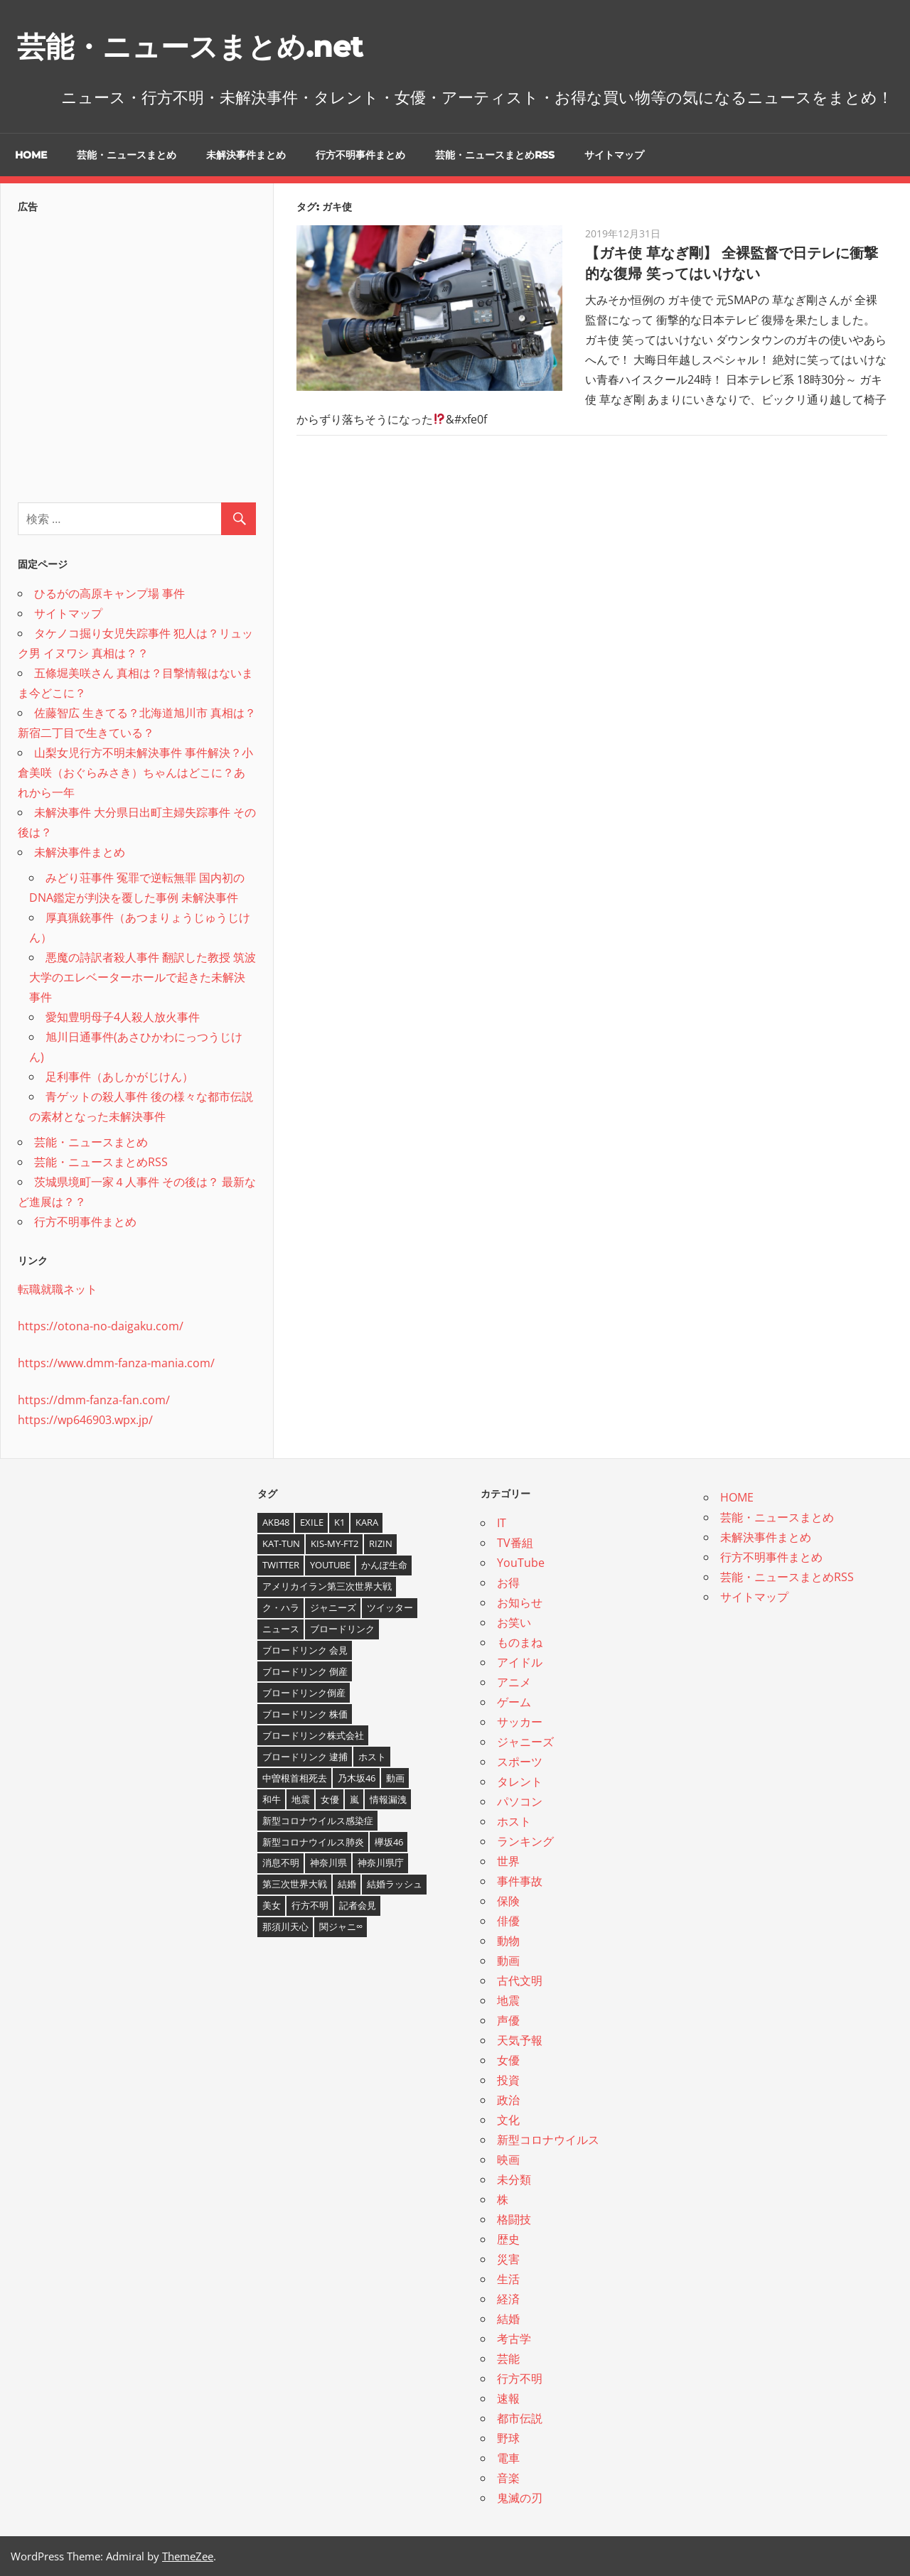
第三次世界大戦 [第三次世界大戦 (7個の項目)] (294, 1883)
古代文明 (519, 1980)
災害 (508, 2259)
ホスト (514, 1821)
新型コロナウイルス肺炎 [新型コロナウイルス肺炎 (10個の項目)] (313, 1842)
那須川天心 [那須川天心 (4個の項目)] (285, 1926)
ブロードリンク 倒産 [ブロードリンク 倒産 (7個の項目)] (305, 1671)
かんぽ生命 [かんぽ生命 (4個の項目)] (384, 1564)
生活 (508, 2279)
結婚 (508, 2319)
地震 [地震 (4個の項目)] (300, 1799)
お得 (508, 1582)
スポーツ (519, 1761)
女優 (508, 2060)
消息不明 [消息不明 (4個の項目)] (280, 1862)
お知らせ (519, 1602)
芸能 (508, 2358)
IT (501, 1523)
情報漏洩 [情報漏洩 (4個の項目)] (388, 1799)
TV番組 (515, 1543)
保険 (508, 1901)
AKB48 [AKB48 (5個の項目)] (275, 1522)
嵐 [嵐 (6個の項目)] (354, 1799)
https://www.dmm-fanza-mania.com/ (116, 1363)
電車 (508, 2458)
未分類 (514, 2179)
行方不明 (519, 2378)
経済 (508, 2299)
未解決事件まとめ (246, 155)
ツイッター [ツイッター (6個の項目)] (390, 1607)
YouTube (521, 1562)
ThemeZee (187, 2556)
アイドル (519, 1662)
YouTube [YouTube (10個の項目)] (330, 1564)
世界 (508, 1861)
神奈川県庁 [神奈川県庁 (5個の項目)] (381, 1862)
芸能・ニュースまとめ (126, 155)
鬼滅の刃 (519, 2498)
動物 (508, 1941)
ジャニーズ (525, 1742)
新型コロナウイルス (548, 2139)
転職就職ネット (57, 1289)
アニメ (514, 1682)
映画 (508, 2159)
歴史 (508, 2239)
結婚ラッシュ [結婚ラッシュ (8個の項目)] (394, 1883)
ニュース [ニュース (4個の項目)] (280, 1628)
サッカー (519, 1722)
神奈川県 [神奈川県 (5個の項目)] (328, 1862)
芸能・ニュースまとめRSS (495, 155)
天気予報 (519, 2040)
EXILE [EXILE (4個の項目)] (311, 1522)
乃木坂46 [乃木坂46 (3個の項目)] (356, 1778)
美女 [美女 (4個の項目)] (271, 1905)
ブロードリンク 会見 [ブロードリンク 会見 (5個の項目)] (305, 1650)
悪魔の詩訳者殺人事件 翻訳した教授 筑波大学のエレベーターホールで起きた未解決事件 (142, 977)
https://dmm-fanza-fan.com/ (94, 1400)
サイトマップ (614, 155)
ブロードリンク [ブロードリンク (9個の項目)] (342, 1628)
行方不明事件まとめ (360, 155)
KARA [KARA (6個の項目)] (366, 1522)
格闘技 (514, 2219)
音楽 (508, 2478)
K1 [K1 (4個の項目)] (339, 1522)
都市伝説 (519, 2418)
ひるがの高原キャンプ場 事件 (109, 593)
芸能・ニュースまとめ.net (190, 46)
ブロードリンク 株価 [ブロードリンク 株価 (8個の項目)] (305, 1714)
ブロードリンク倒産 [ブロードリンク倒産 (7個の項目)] (304, 1692)
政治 (508, 2100)
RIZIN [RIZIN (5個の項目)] (380, 1543)
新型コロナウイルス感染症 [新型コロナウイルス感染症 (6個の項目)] (317, 1820)
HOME (31, 155)
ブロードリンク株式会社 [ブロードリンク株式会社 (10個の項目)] (313, 1735)
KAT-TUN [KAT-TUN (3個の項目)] (281, 1543)
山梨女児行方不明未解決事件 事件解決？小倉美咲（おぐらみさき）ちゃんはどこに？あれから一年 (135, 772)
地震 (508, 2000)
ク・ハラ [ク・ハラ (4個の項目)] (280, 1607)
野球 (508, 2438)
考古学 (514, 2338)
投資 (508, 2080)
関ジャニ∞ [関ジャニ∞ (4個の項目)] (341, 1926)
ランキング (525, 1841)
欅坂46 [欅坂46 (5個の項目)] (389, 1842)
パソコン (519, 1801)
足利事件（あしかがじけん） (119, 1076)
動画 (508, 1960)
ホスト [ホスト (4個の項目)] (372, 1756)
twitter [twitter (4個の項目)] (280, 1564)
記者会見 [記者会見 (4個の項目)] (357, 1905)
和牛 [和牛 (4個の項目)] (271, 1799)
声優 (508, 2020)
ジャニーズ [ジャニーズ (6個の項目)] (333, 1607)
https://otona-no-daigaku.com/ (100, 1326)
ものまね (519, 1642)
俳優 (508, 1921)
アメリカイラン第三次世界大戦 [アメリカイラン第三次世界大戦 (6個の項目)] (327, 1586)
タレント (519, 1781)
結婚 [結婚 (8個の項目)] (347, 1883)
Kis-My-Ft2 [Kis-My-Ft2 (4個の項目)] (334, 1543)
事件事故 (519, 1881)
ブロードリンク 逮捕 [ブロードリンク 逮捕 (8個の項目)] (305, 1756)
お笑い (514, 1622)
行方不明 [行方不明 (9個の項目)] (309, 1905)
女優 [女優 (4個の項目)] (330, 1799)
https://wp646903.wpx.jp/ (85, 1420)
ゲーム (514, 1702)
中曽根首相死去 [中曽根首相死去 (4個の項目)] (294, 1778)
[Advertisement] (137, 354)
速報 (508, 2398)
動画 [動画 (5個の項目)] (395, 1778)
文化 (508, 2120)
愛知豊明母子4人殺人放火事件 (123, 1017)
